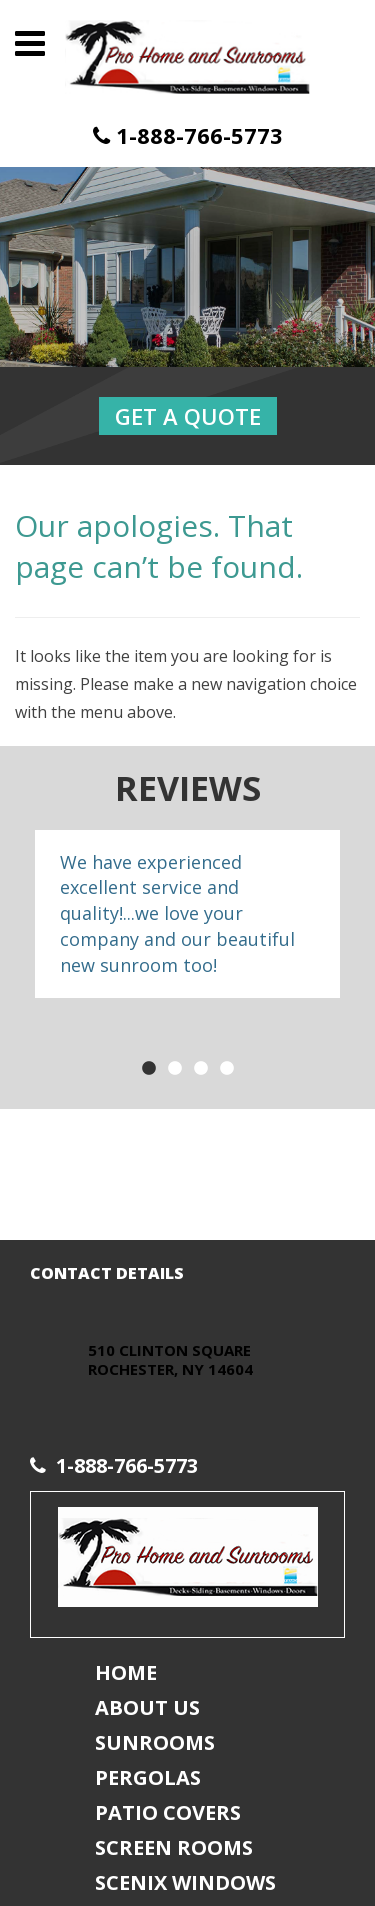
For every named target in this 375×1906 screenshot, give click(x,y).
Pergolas (148, 1777)
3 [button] (201, 1069)
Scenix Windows (185, 1882)
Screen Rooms (174, 1847)
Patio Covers (168, 1812)
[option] (187, 914)
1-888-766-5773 (188, 135)
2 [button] (175, 1069)
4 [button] (227, 1069)
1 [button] (149, 1069)
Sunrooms (155, 1742)
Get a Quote (188, 416)
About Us (147, 1707)
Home (126, 1672)
